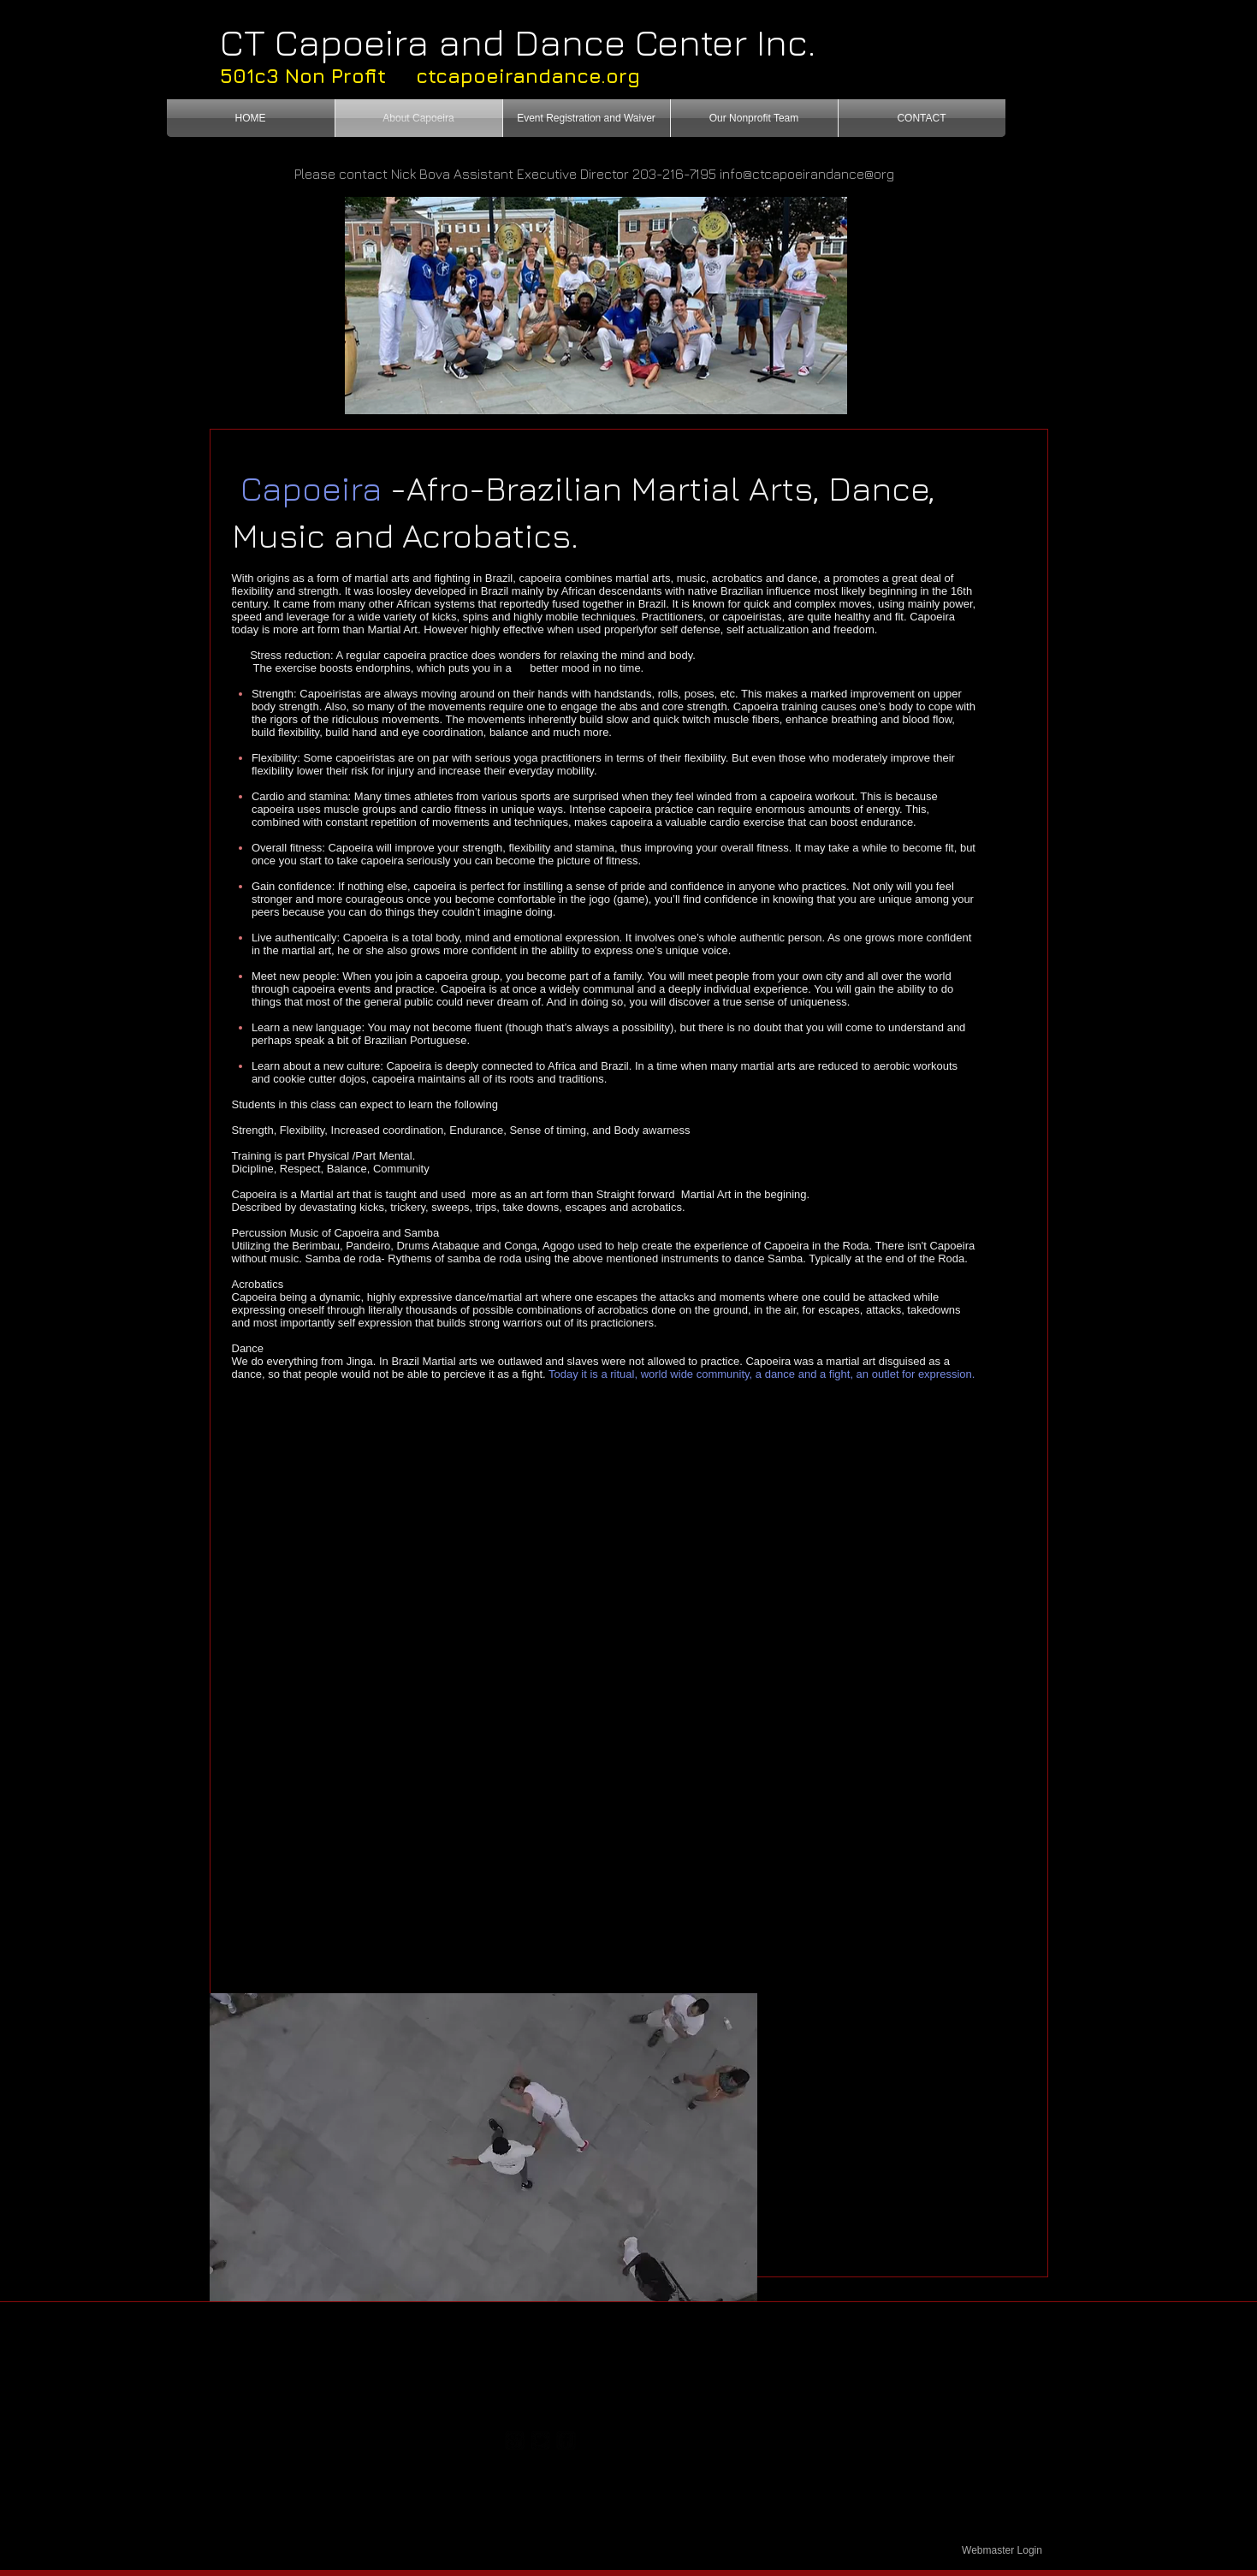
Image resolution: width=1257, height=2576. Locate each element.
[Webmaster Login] (1002, 2550)
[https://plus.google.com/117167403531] (515, 2440)
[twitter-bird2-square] (540, 2440)
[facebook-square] (566, 2440)
